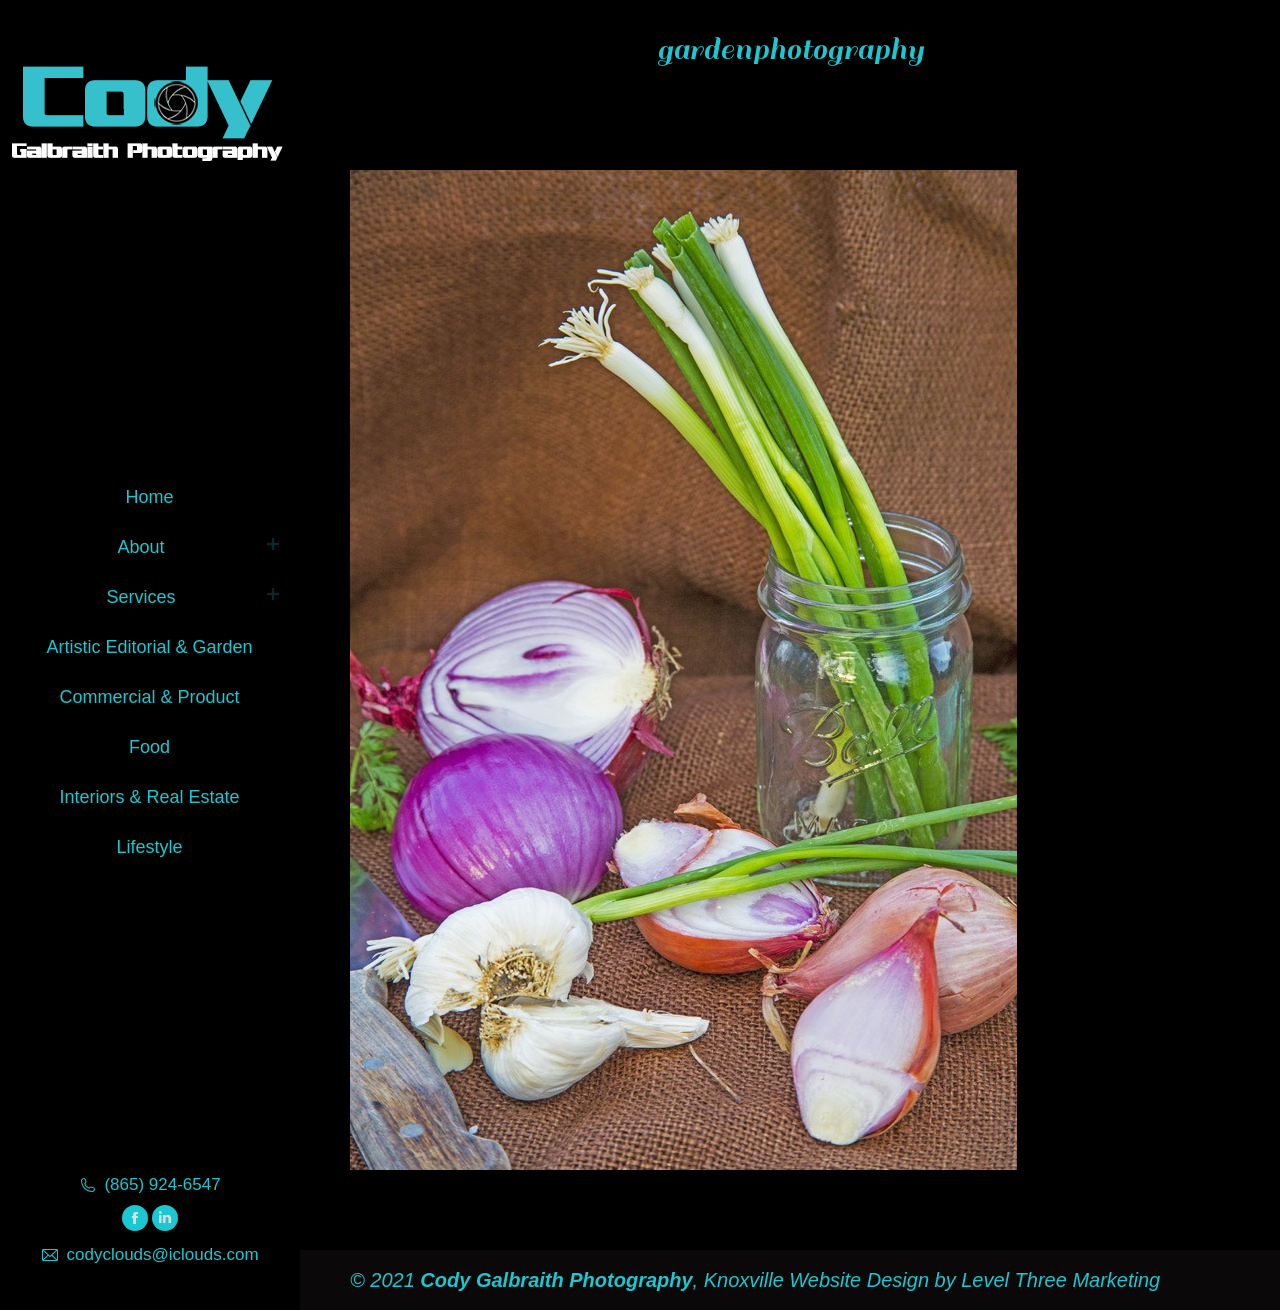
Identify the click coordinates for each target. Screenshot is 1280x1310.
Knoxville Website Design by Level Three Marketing (929, 1280)
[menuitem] (149, 493)
